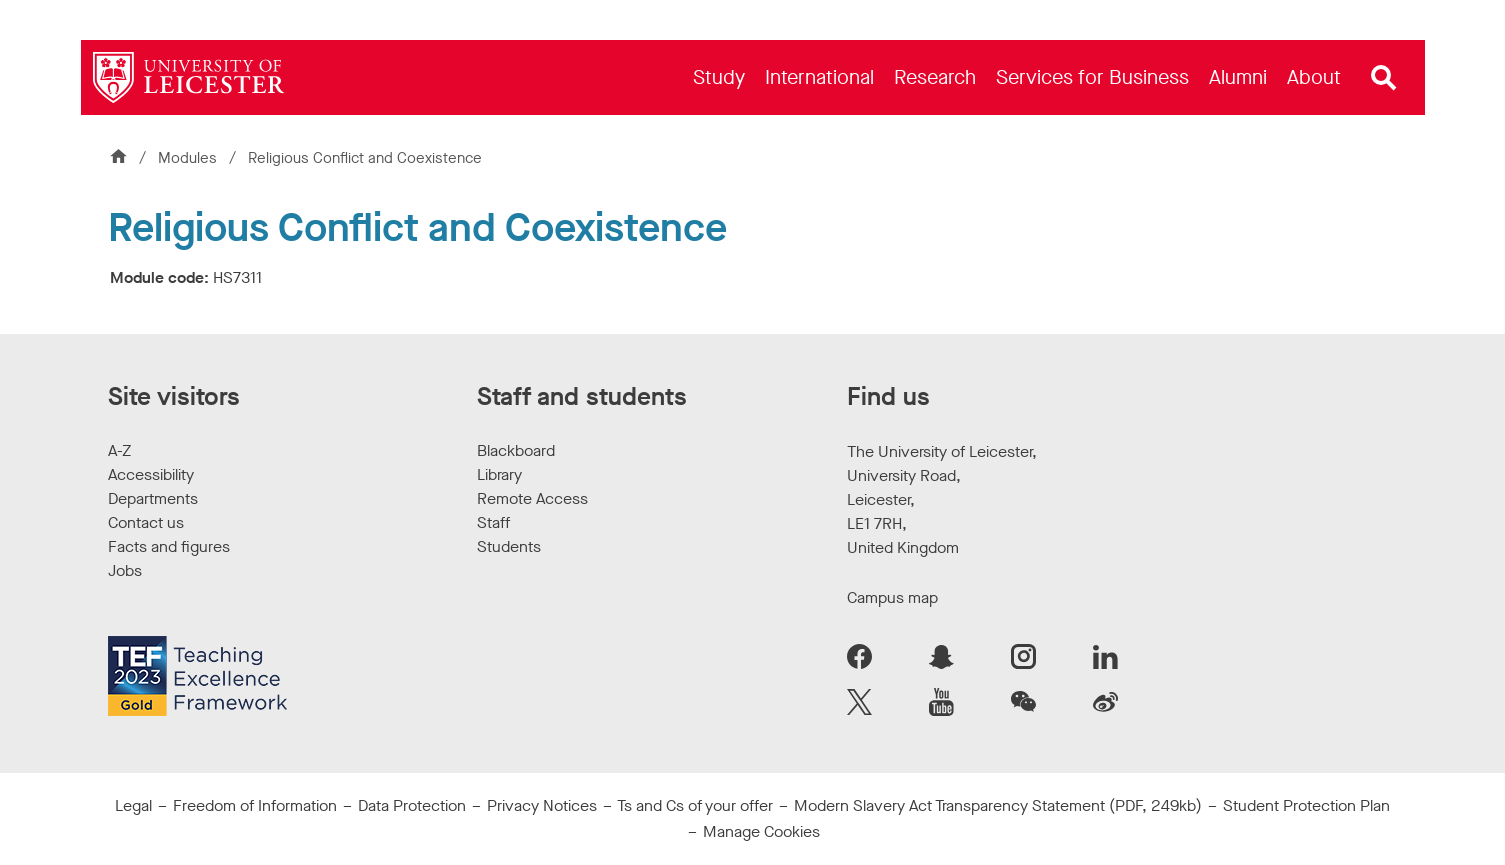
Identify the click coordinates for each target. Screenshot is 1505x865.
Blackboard (516, 450)
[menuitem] (719, 77)
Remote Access (532, 498)
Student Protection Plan (1306, 805)
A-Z (119, 450)
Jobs (125, 570)
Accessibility (151, 474)
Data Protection (412, 805)
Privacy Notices (542, 805)
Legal (133, 805)
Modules (189, 158)
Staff (493, 522)
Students (509, 546)
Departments (153, 498)
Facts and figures (169, 546)
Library (499, 474)
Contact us (146, 522)
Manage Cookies (761, 831)
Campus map (892, 597)
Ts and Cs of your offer (695, 805)
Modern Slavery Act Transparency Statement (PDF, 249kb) (998, 805)
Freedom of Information (255, 805)
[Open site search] (1384, 78)
